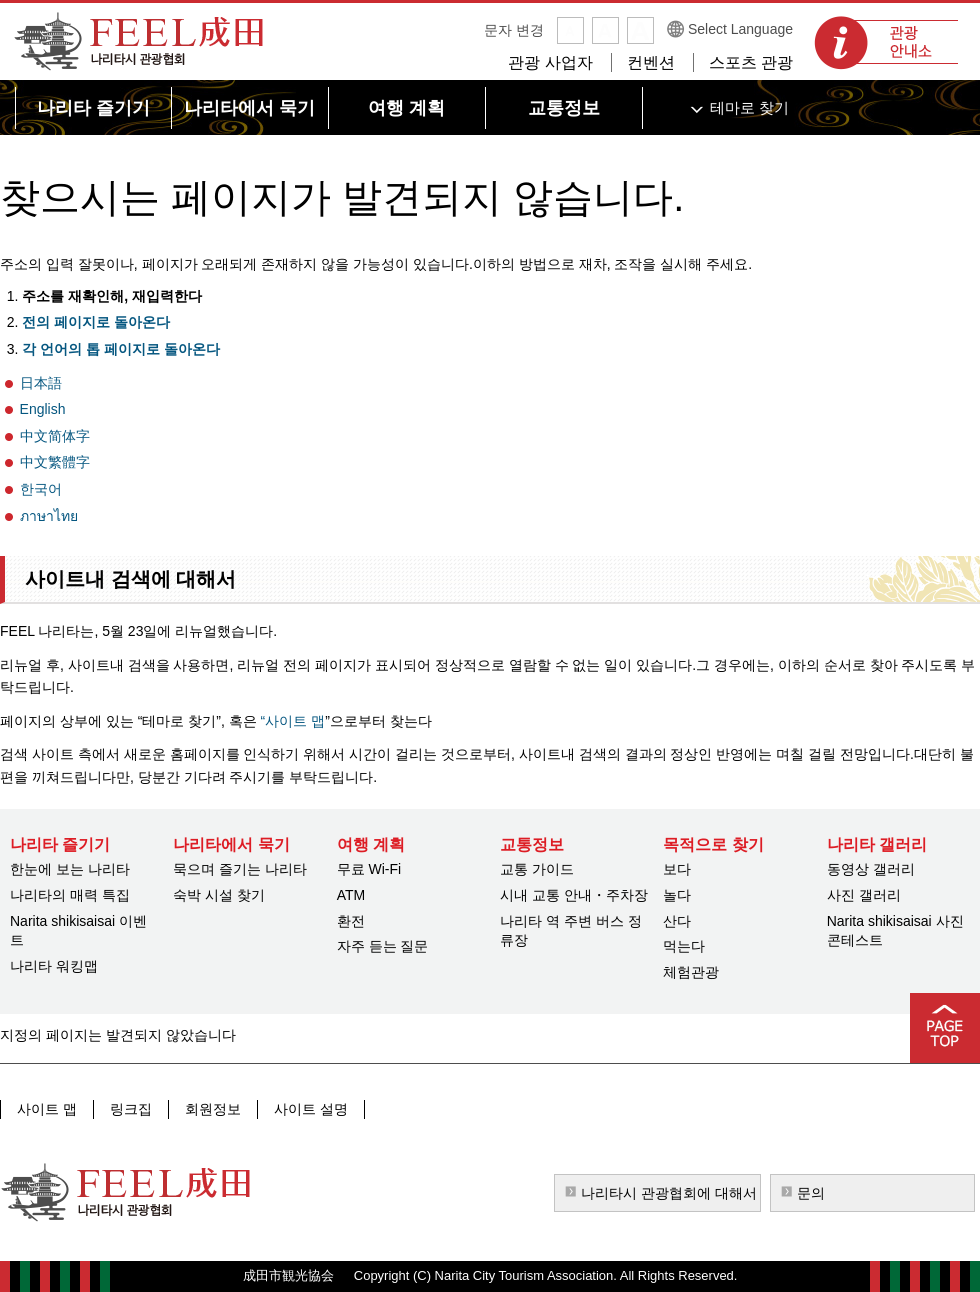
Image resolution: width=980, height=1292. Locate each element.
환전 (351, 921)
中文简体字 (55, 436)
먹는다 (684, 946)
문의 (811, 1193)
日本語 (41, 383)
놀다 (677, 895)
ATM (351, 895)
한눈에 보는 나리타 (70, 869)
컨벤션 (651, 62)
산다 (677, 921)
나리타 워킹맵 (54, 966)
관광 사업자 (550, 62)
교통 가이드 (537, 869)
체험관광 (691, 972)
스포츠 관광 (751, 62)
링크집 (131, 1109)
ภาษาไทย (49, 516)
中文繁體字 (55, 462)
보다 (677, 869)
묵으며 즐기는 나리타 (240, 869)
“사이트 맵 (291, 721)
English (43, 409)
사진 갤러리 (864, 895)
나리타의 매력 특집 (70, 895)
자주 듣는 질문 (383, 946)
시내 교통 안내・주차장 (574, 895)
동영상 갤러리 (871, 869)
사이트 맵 (47, 1109)
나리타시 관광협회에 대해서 (669, 1193)
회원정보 (213, 1109)
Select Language (740, 29)
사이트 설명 (311, 1109)
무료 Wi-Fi (369, 869)
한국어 (41, 489)
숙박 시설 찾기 (219, 895)
